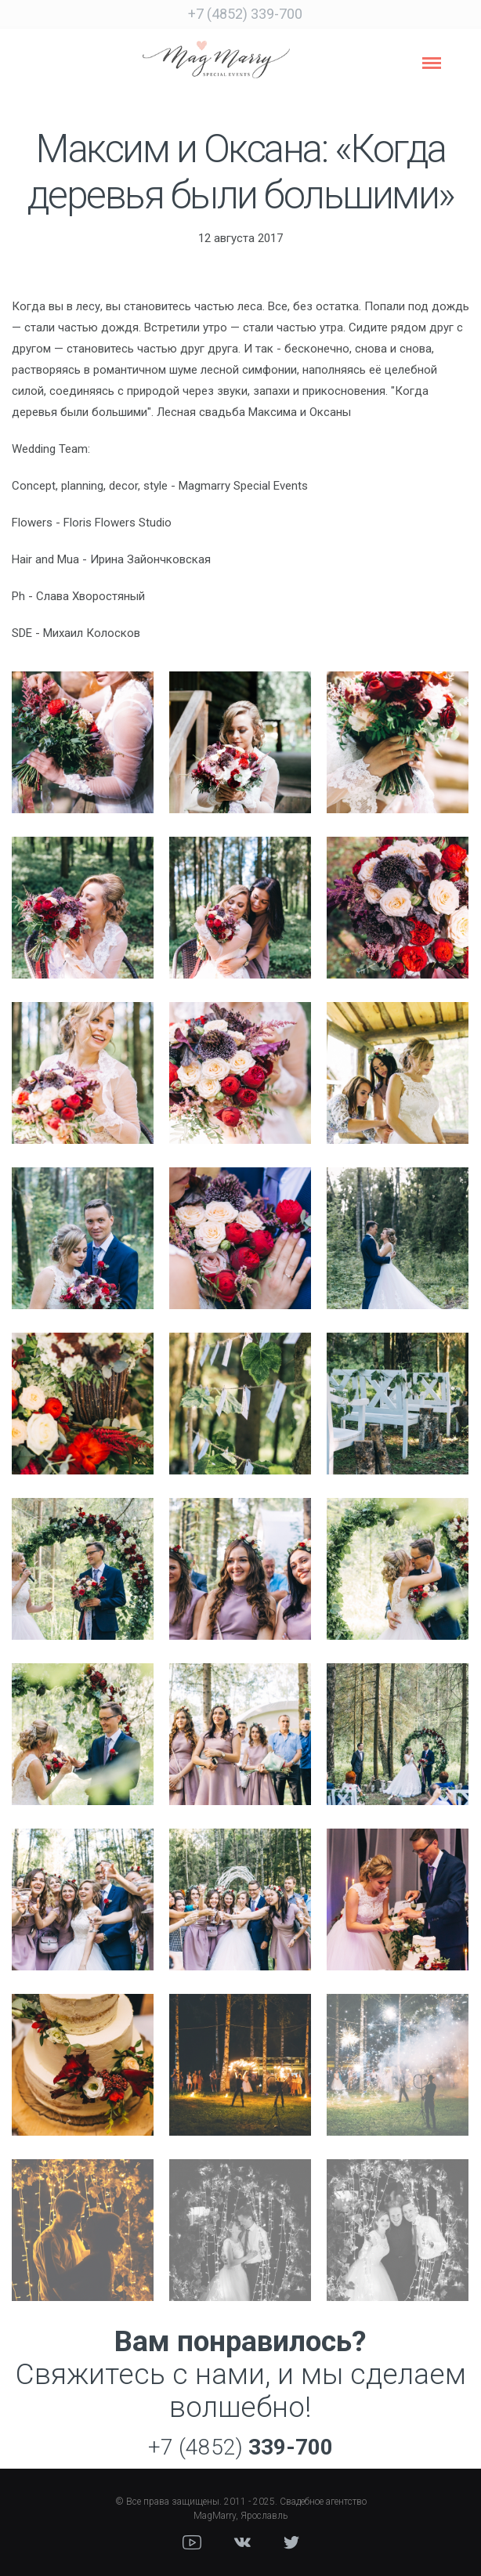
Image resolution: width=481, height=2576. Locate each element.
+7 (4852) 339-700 (245, 13)
